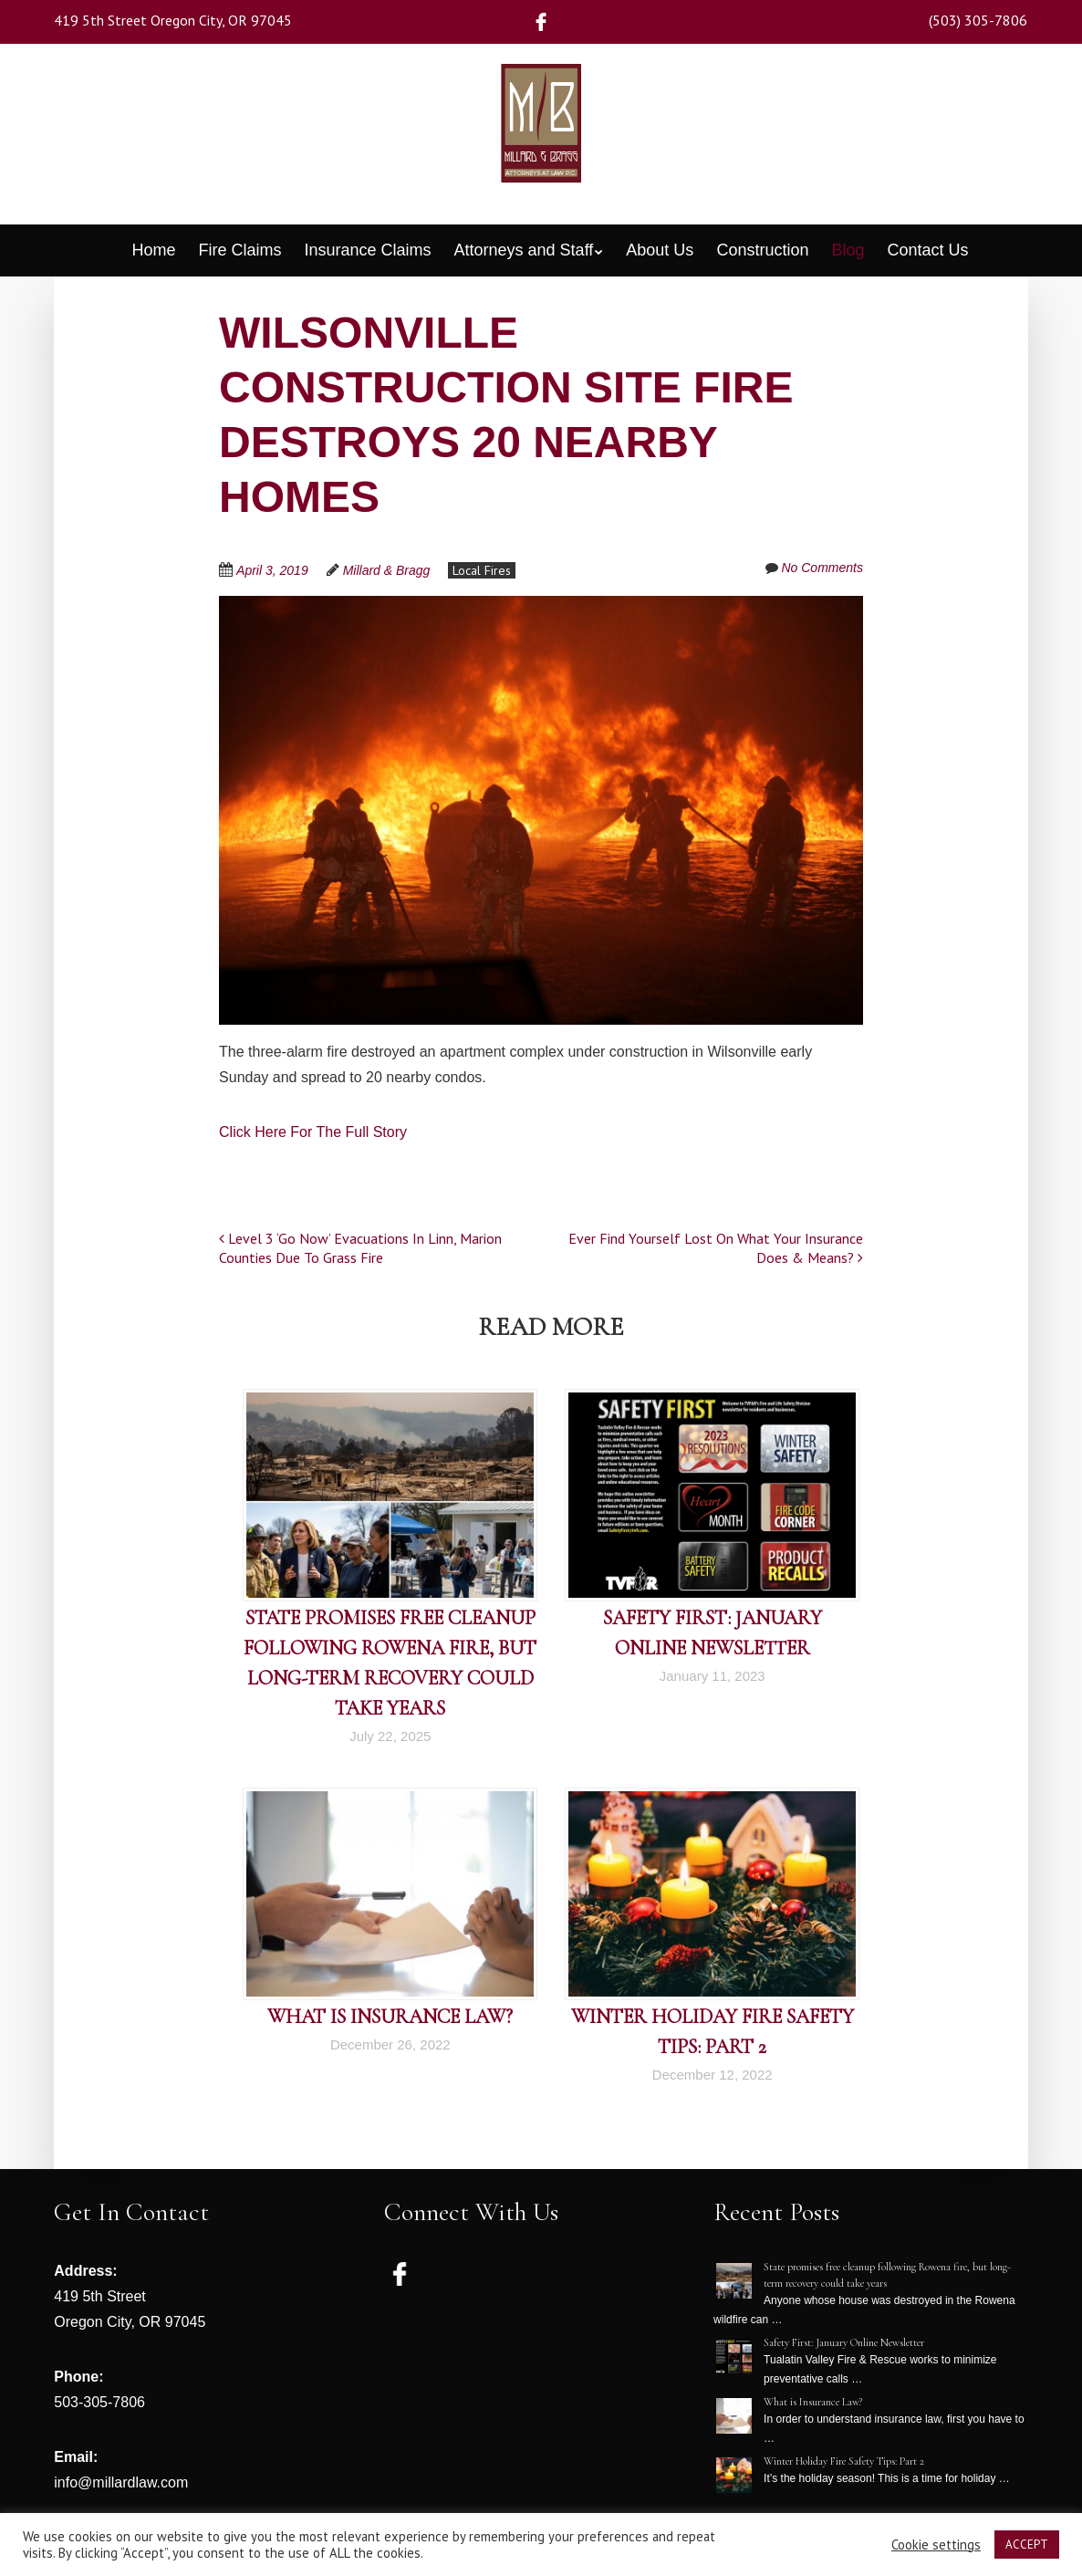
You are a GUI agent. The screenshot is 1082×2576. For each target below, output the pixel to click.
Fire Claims (239, 250)
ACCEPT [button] (1026, 2544)
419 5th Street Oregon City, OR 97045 (173, 20)
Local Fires (482, 570)
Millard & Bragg (387, 570)
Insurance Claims (367, 250)
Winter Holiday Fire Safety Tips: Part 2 (844, 2461)
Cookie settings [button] (936, 2545)
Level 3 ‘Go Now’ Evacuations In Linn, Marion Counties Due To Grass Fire (360, 1248)
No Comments (821, 567)
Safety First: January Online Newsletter (844, 2342)
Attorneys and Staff (524, 250)
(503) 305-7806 (978, 20)
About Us (659, 250)
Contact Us (928, 250)
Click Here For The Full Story (313, 1132)
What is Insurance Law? (390, 2016)
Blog (847, 250)
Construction (762, 250)
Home (153, 250)
